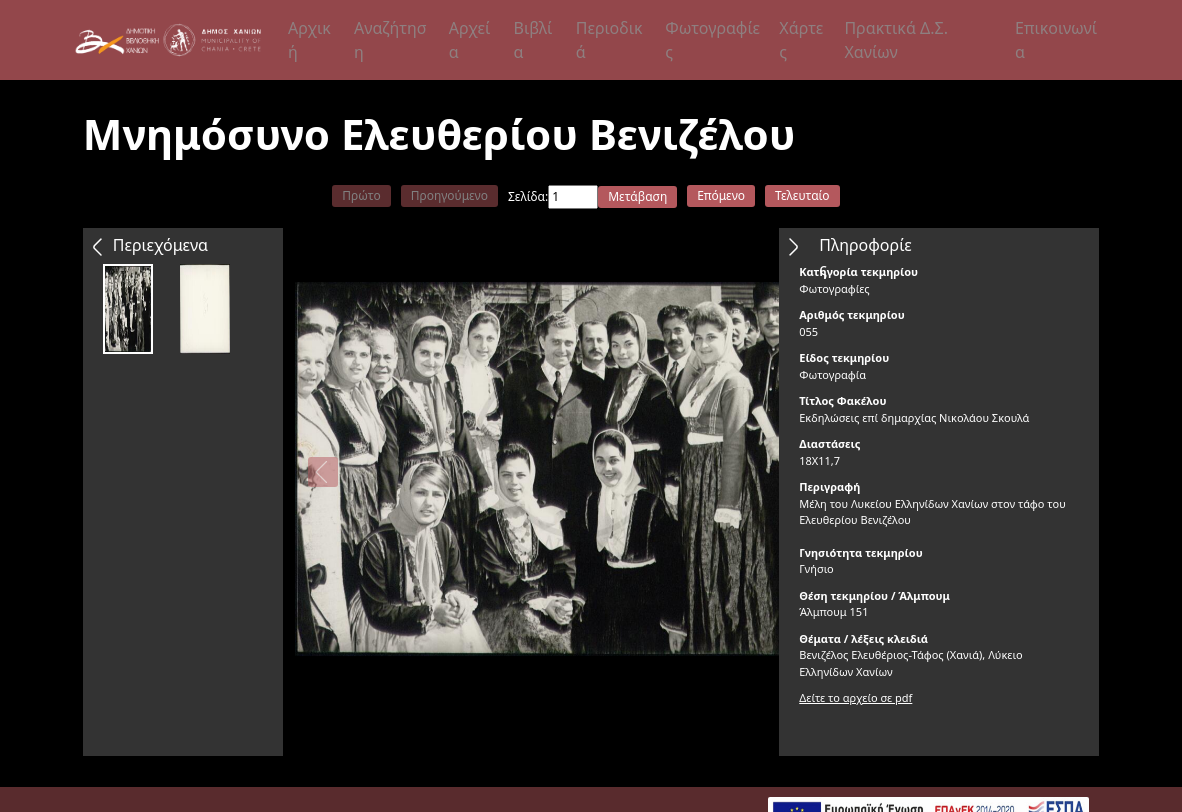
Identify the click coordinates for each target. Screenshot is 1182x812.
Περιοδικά (609, 40)
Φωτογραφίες (712, 40)
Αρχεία (470, 40)
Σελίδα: (528, 196)
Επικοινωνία (1056, 40)
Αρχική (309, 40)
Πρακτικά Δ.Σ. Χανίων (896, 40)
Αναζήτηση (390, 40)
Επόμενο (721, 195)
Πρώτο (361, 195)
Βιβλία (533, 40)
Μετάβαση (637, 196)
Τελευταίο (802, 195)
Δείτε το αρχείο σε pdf (855, 697)
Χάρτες (801, 40)
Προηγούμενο (449, 195)
